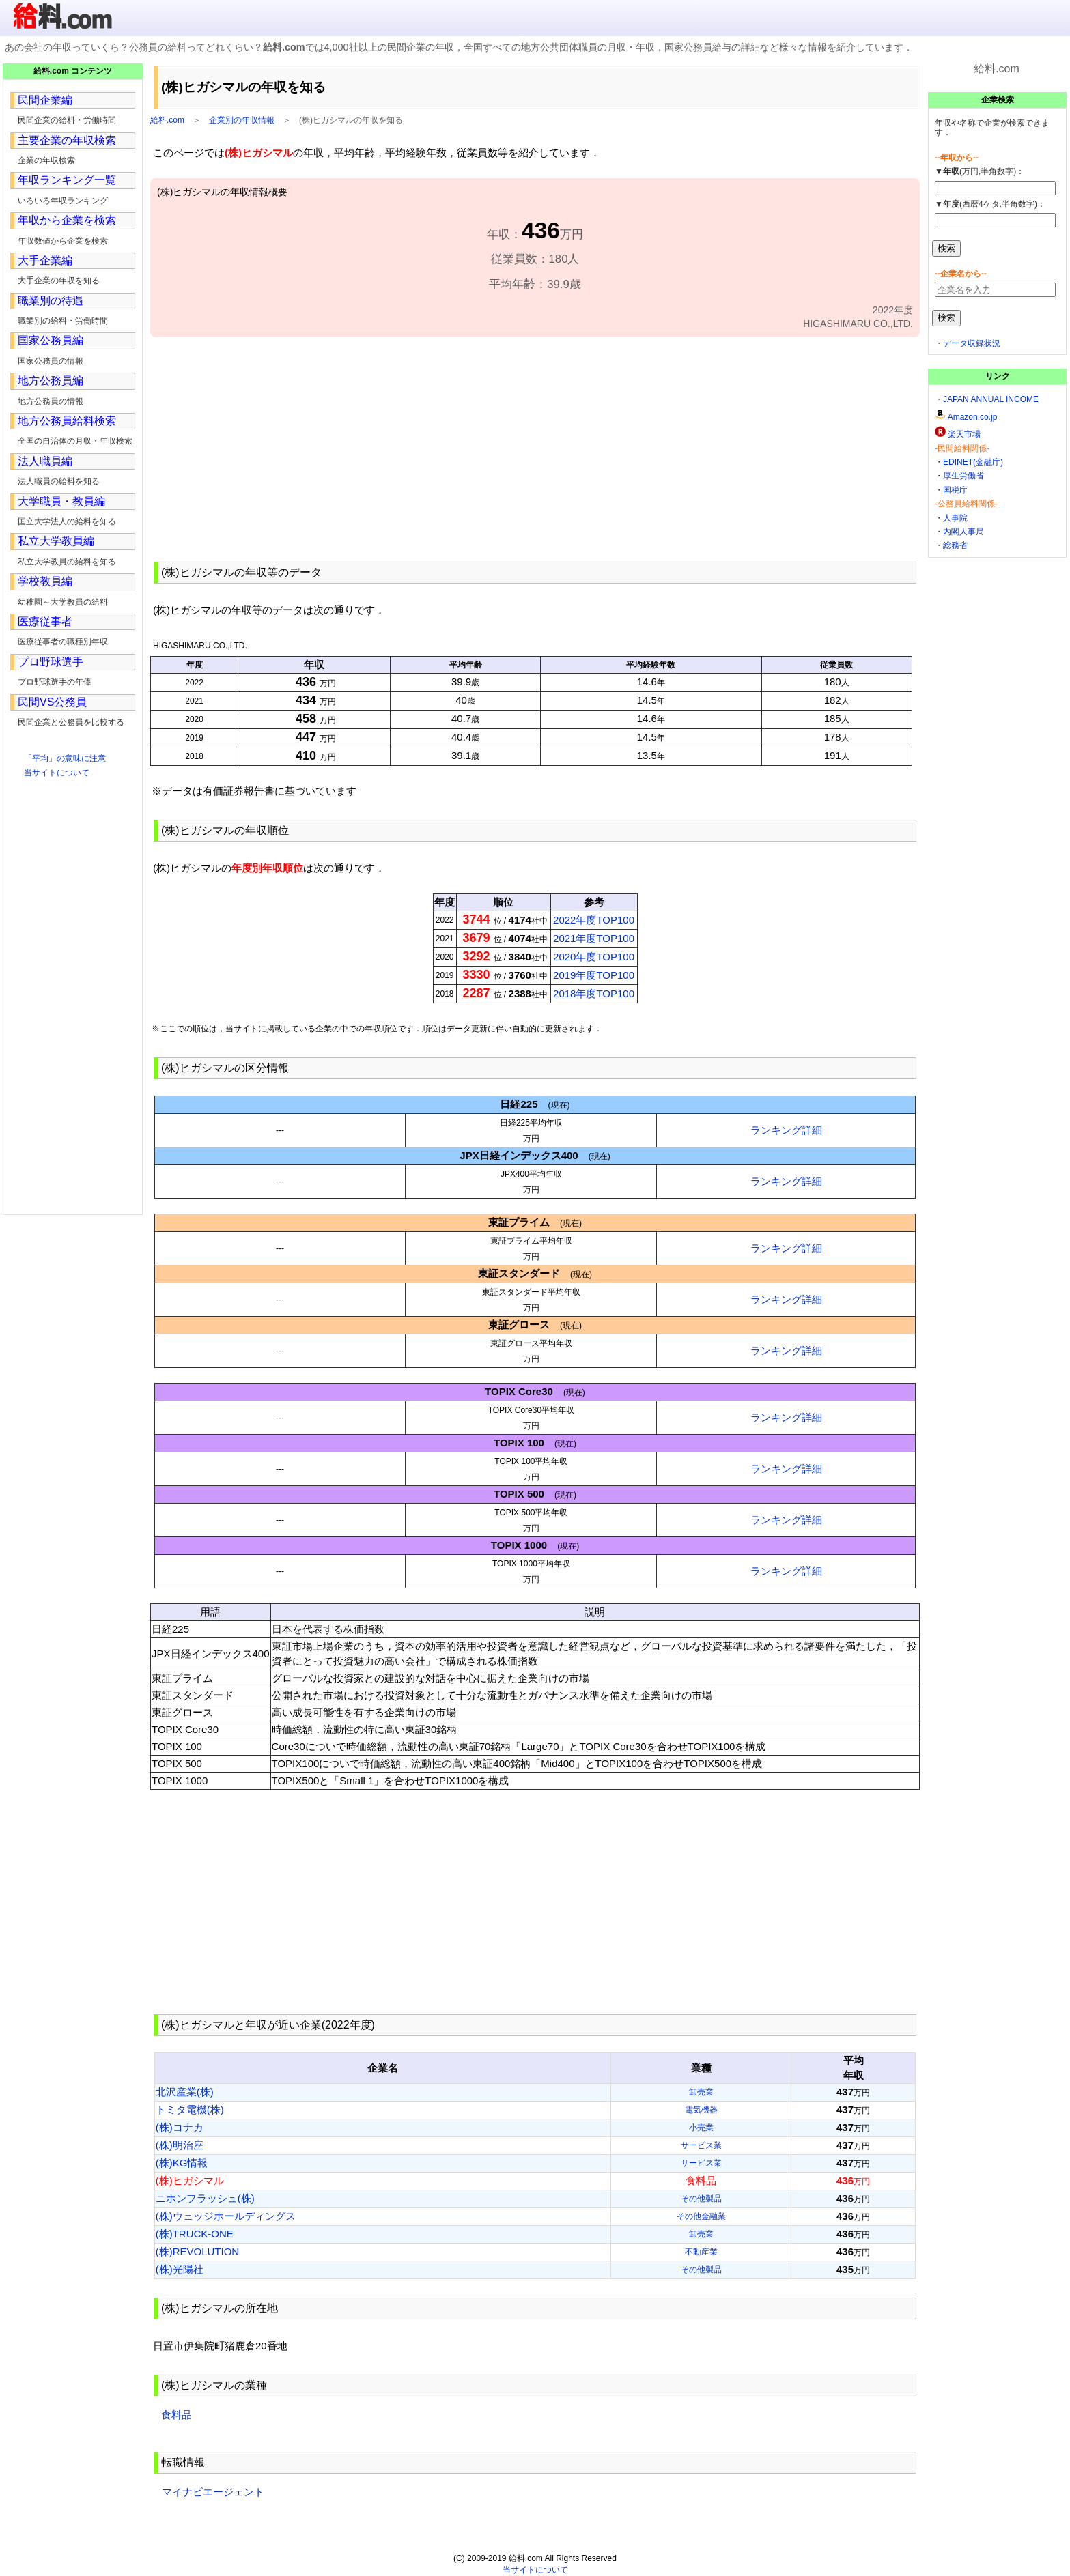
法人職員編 (45, 461)
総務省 (955, 545)
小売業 (701, 2127)
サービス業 (701, 2145)
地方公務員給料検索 (67, 421)
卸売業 (701, 2092)
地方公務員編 (50, 380)
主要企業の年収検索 (67, 140)
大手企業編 (45, 260)
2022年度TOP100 (593, 920)
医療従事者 (45, 621)
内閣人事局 (963, 531)
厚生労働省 (963, 476)
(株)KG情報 (182, 2163)
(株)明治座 (179, 2145)
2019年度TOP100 (593, 975)
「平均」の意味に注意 (65, 758)
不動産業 (701, 2252)
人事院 (955, 518)
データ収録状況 (971, 343)
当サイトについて (56, 772)
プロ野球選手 (50, 662)
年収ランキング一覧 (67, 180)
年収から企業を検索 (67, 220)
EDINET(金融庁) (973, 462)
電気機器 (701, 2110)
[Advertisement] (535, 447)
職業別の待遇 (50, 300)
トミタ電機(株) (190, 2109)
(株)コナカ (179, 2127)
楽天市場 (964, 434)
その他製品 (701, 2198)
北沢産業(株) (185, 2092)
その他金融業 (701, 2216)
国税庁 (955, 490)
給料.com (167, 120)
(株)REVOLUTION (198, 2251)
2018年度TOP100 (593, 993)
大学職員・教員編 (61, 501)
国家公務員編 (50, 340)
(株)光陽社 (179, 2269)
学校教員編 (45, 581)
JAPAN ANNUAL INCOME (991, 399)
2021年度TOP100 (593, 938)
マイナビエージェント (212, 2492)
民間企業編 (45, 100)
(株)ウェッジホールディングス (226, 2216)
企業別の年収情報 (241, 120)
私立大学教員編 (56, 541)
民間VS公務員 (52, 702)
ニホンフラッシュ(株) (205, 2198)
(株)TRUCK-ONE (195, 2233)
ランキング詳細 (786, 1130)
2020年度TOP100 (593, 956)
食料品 (176, 2414)
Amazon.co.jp (973, 417)
